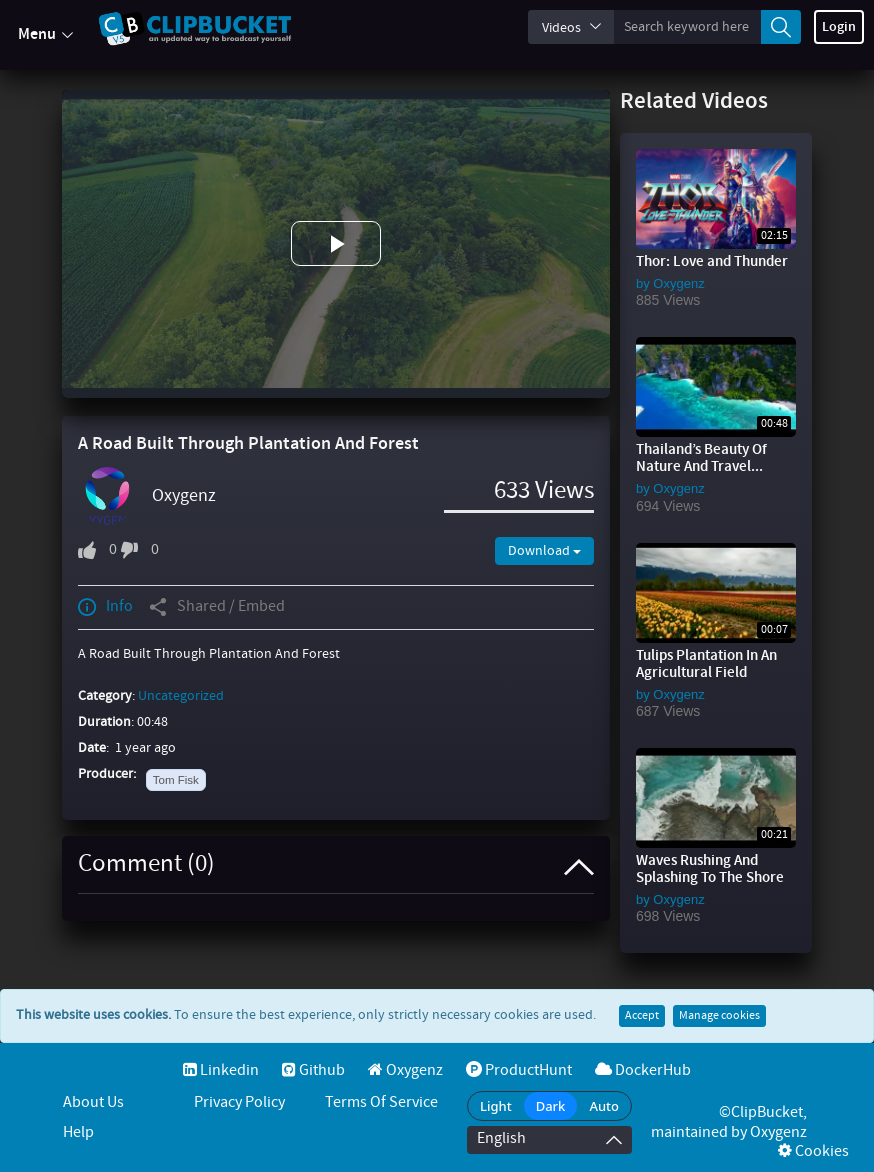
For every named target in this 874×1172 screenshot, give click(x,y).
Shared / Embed (217, 607)
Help (78, 1132)
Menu (45, 35)
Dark (551, 1106)
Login (839, 27)
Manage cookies (719, 1016)
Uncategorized (181, 696)
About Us (93, 1102)
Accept (642, 1016)
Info (105, 607)
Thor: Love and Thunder (712, 262)
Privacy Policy (239, 1102)
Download (544, 551)
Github (313, 1070)
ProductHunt (519, 1070)
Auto (604, 1106)
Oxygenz (184, 496)
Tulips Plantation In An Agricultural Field (706, 664)
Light (496, 1106)
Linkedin (221, 1070)
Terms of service (381, 1102)
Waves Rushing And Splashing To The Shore (710, 869)
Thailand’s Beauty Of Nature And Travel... (701, 458)
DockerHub (643, 1070)
